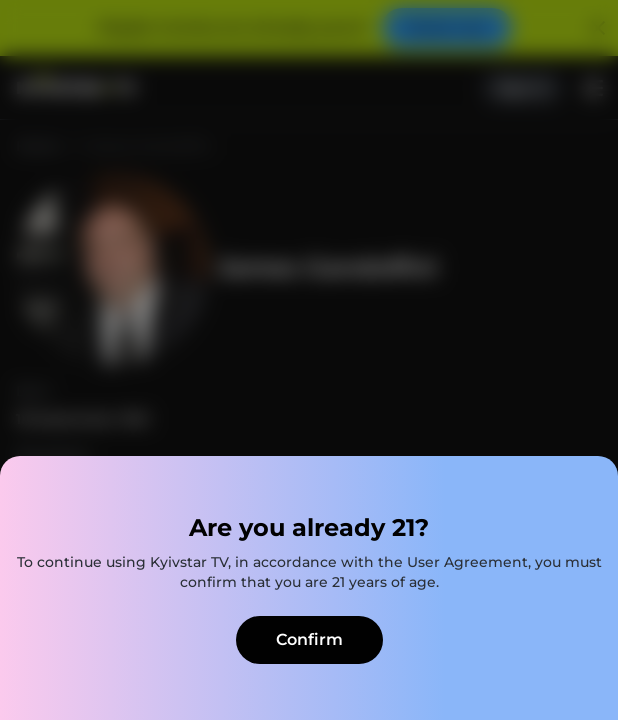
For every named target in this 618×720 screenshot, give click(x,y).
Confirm (309, 639)
